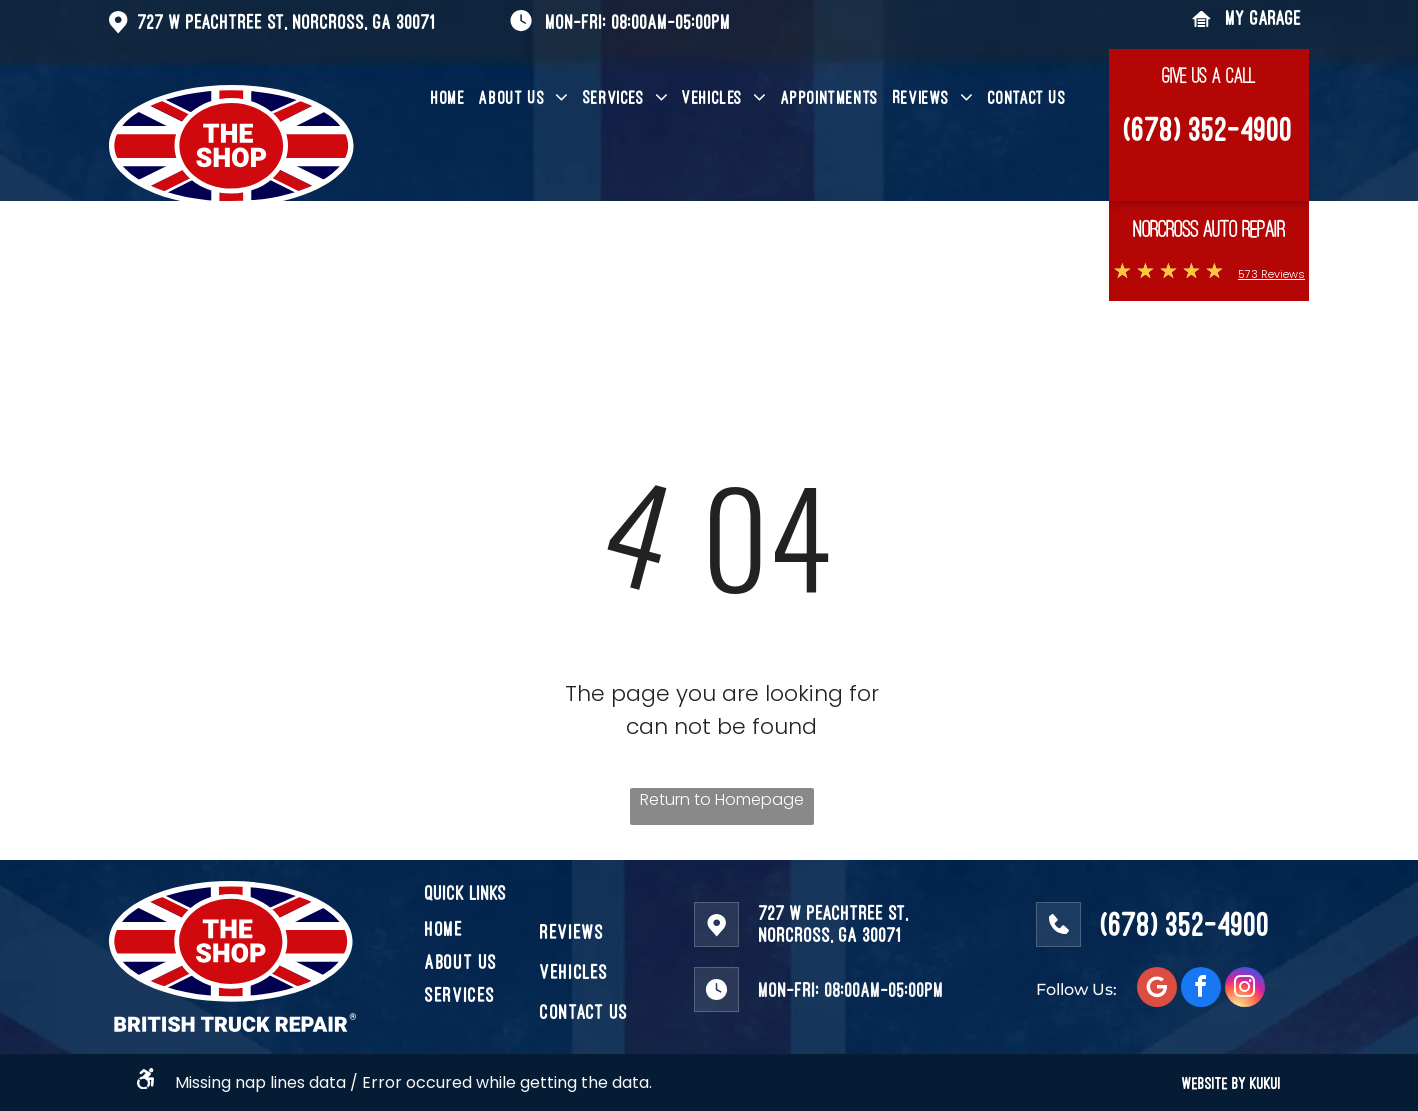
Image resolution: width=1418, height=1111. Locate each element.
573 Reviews (1271, 274)
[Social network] (1157, 989)
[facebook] (1201, 989)
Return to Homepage (722, 799)
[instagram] (1245, 989)
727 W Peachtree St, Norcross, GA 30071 (286, 21)
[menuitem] (448, 98)
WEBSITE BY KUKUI (1231, 1083)
